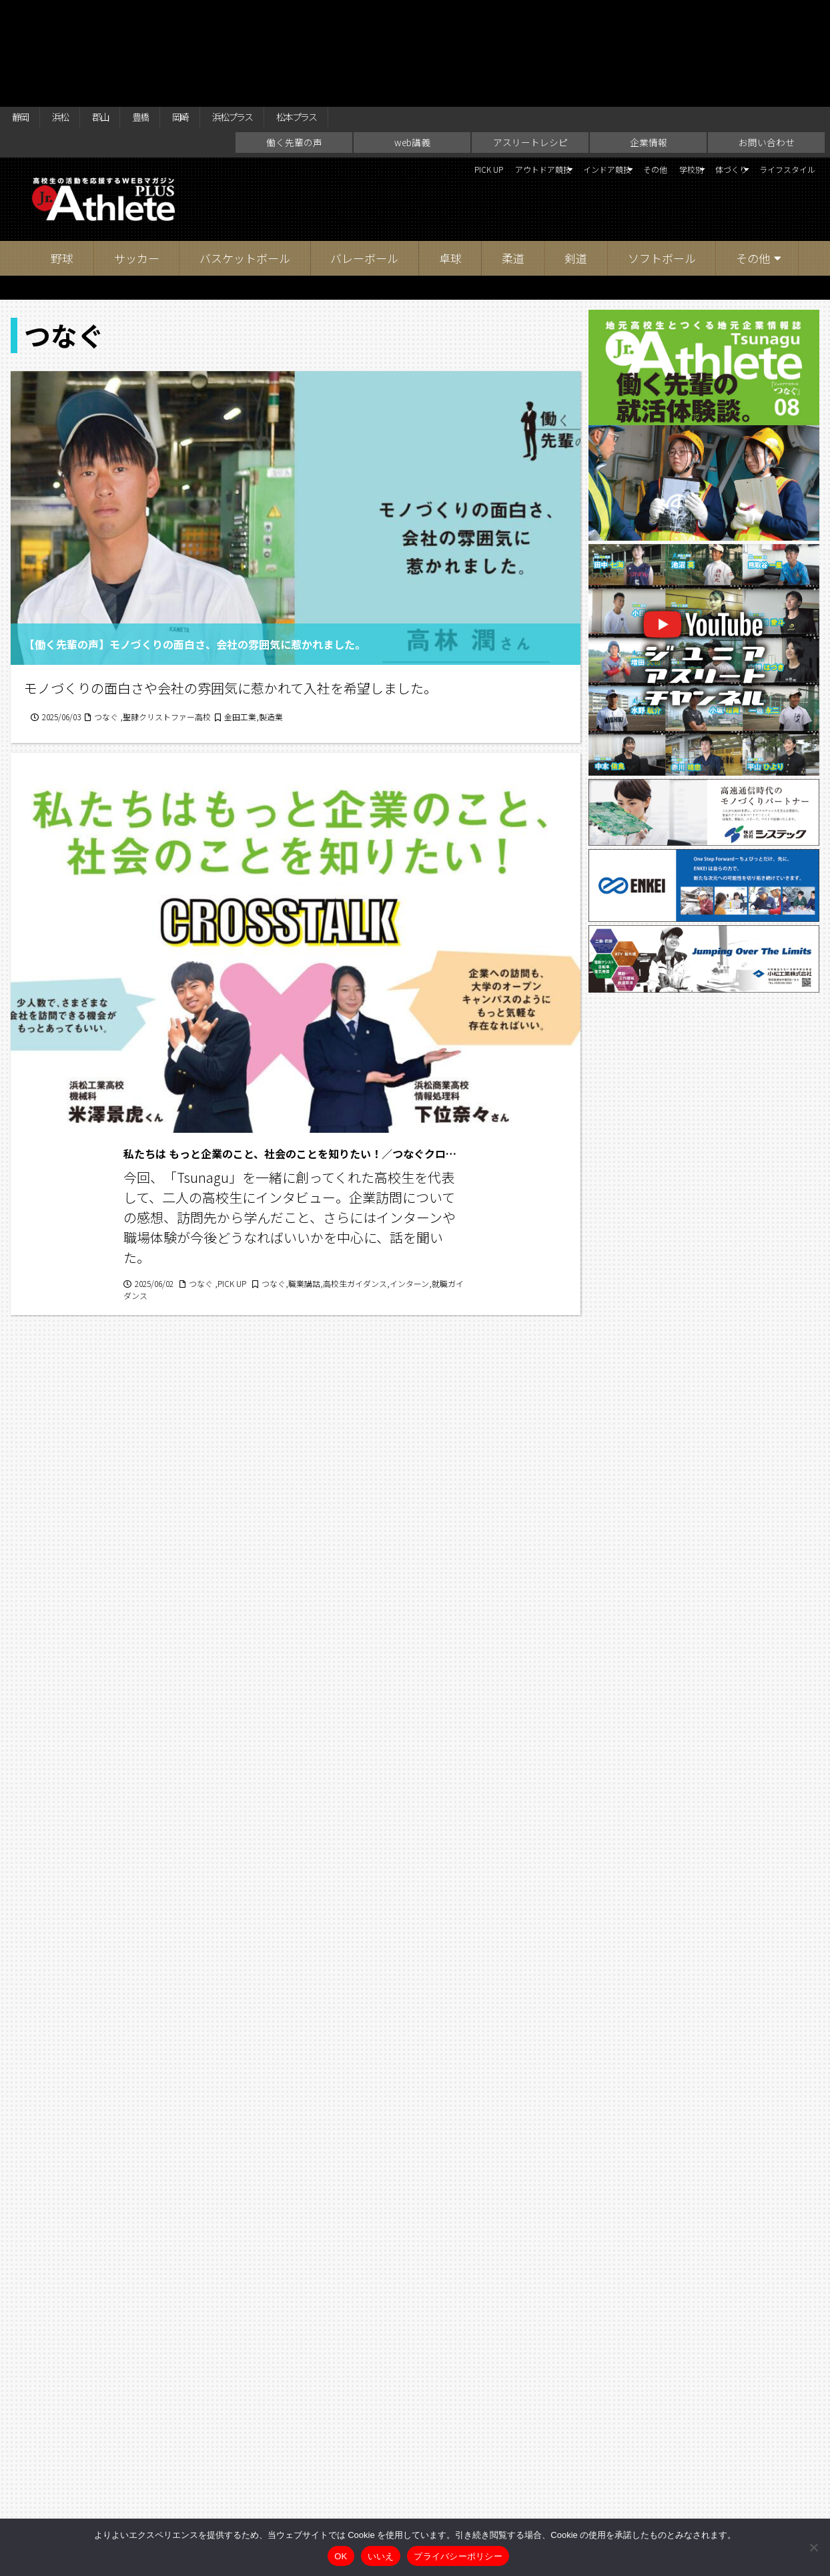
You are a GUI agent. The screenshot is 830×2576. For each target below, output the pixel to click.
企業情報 (648, 44)
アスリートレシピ (530, 44)
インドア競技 (512, 73)
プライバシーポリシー (458, 2556)
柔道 (513, 160)
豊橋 (170, 15)
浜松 (72, 15)
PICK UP (344, 73)
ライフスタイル (776, 73)
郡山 (121, 15)
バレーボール (364, 160)
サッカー (136, 160)
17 (405, 2082)
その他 (584, 73)
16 (369, 2082)
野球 (62, 160)
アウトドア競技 (418, 73)
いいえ (381, 2556)
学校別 (632, 73)
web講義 (412, 44)
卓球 (450, 160)
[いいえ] (813, 2547)
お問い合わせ (767, 44)
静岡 (24, 15)
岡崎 (219, 15)
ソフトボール (662, 160)
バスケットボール (244, 160)
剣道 (575, 160)
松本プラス (364, 15)
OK (340, 2556)
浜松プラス (283, 15)
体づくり (693, 73)
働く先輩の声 (294, 44)
